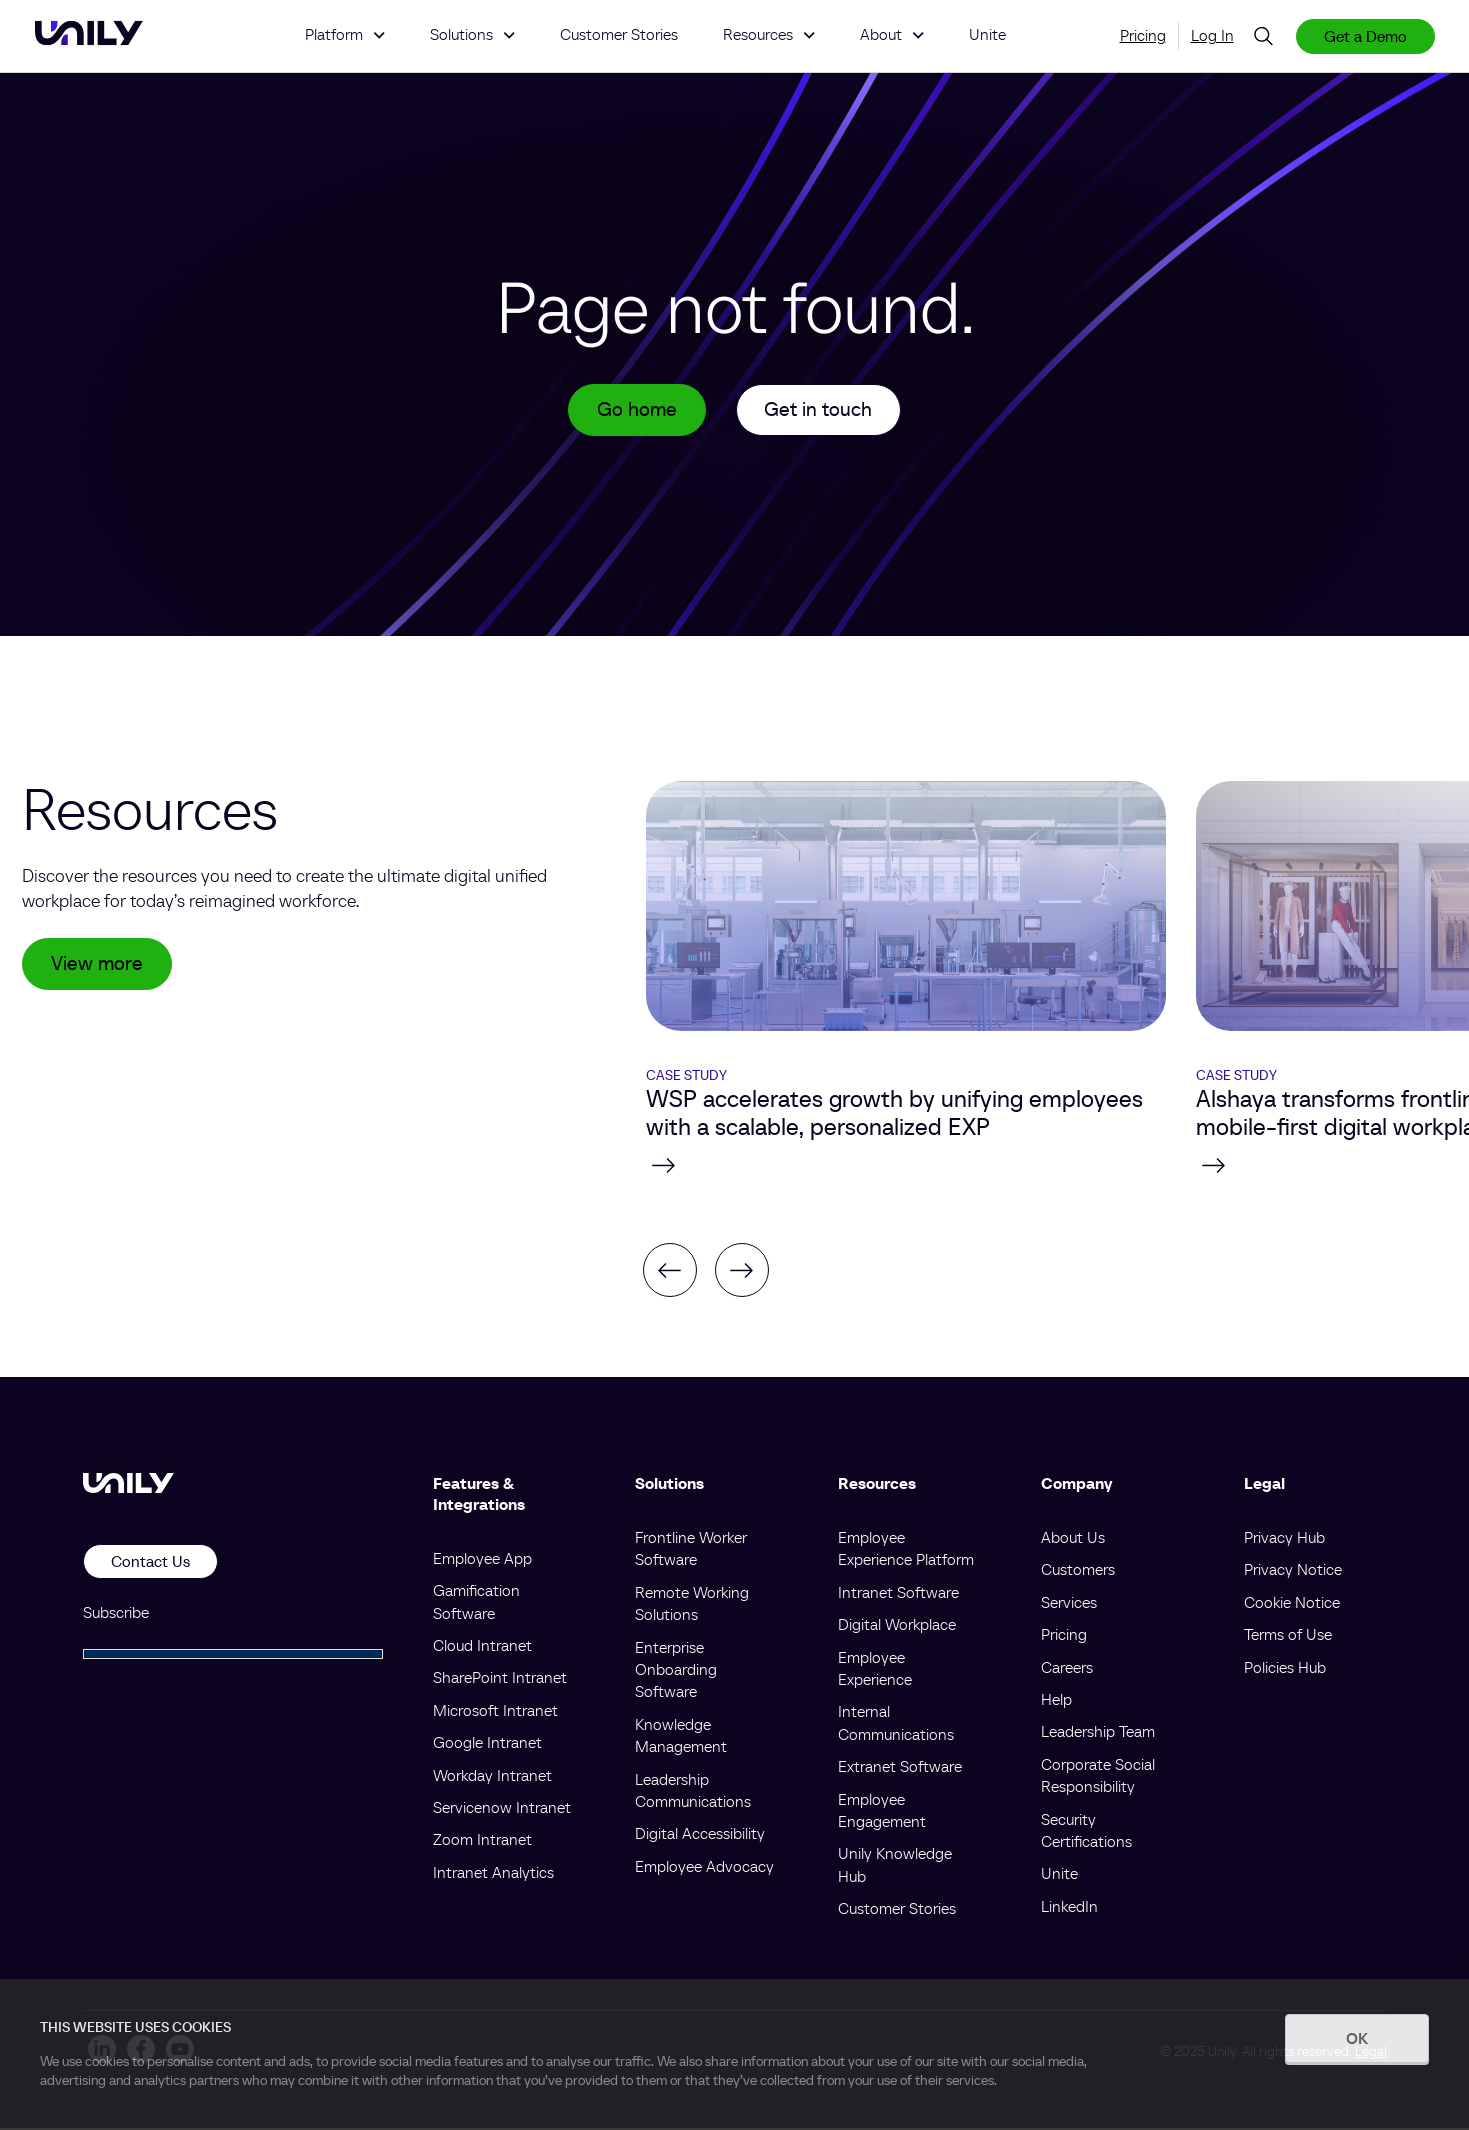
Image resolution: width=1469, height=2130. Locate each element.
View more (97, 966)
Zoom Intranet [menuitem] (482, 1841)
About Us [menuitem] (1073, 1539)
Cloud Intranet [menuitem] (482, 1647)
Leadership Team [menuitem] (1098, 1733)
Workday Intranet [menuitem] (492, 1776)
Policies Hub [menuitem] (1285, 1668)
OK (1357, 2038)
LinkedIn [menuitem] (1069, 1907)
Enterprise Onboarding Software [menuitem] (676, 1670)
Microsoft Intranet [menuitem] (495, 1712)
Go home (637, 411)
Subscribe (116, 1613)
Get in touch (819, 411)
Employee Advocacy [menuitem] (704, 1867)
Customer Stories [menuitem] (897, 1910)
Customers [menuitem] (1078, 1571)
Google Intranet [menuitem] (487, 1744)
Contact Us (150, 1563)
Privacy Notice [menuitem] (1293, 1571)
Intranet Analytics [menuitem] (493, 1873)
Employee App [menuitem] (482, 1560)
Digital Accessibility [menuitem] (700, 1835)
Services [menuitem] (1069, 1604)
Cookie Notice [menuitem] (1292, 1604)
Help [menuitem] (1056, 1701)
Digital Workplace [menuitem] (897, 1626)
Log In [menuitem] (1212, 35)
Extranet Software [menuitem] (900, 1768)
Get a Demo (1365, 36)
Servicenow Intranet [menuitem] (502, 1809)
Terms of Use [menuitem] (1288, 1636)
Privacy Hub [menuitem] (1284, 1539)
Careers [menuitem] (1067, 1668)
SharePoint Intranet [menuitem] (500, 1679)
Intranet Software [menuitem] (898, 1594)
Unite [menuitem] (1059, 1875)
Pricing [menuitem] (1143, 35)
